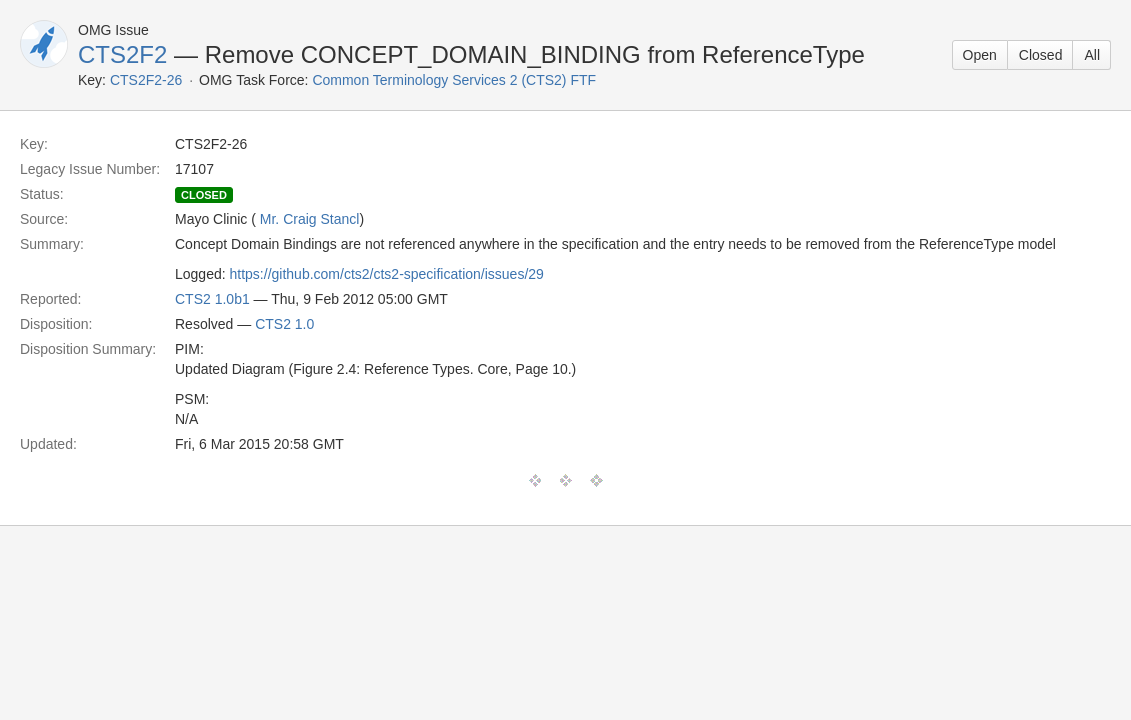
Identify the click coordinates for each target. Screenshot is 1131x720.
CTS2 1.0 (284, 324)
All (1092, 55)
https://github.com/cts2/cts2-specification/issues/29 (387, 274)
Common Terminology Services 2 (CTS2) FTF (454, 80)
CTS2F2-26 (146, 80)
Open (980, 55)
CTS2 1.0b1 (212, 299)
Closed (1041, 55)
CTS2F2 (122, 54)
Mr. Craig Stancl (310, 219)
